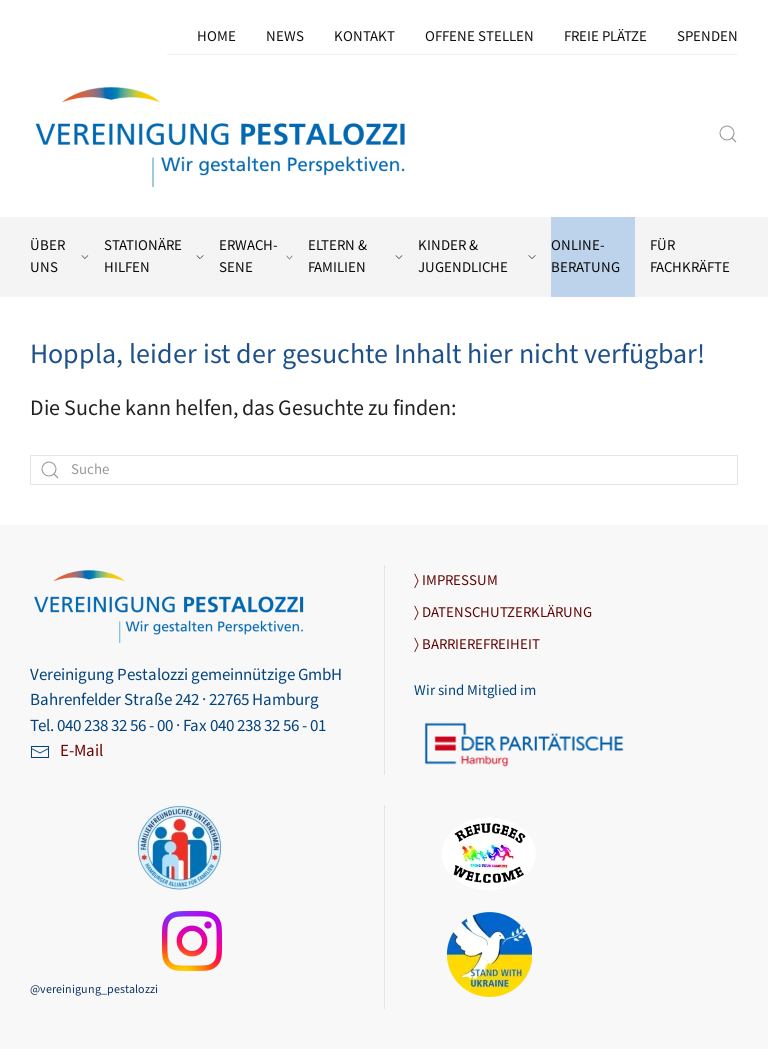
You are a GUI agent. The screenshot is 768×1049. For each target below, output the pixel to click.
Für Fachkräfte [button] (690, 256)
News (285, 36)
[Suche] (384, 470)
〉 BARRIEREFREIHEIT (477, 644)
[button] (728, 134)
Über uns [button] (59, 256)
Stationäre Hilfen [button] (154, 256)
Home (216, 36)
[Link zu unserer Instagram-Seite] (192, 941)
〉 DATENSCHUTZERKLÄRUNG (503, 612)
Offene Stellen (479, 36)
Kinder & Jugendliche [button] (477, 256)
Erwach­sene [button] (256, 256)
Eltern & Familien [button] (356, 256)
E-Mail (81, 751)
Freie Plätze (605, 36)
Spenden (707, 36)
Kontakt (364, 36)
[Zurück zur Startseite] (222, 133)
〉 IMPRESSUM (456, 580)
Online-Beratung (585, 256)
